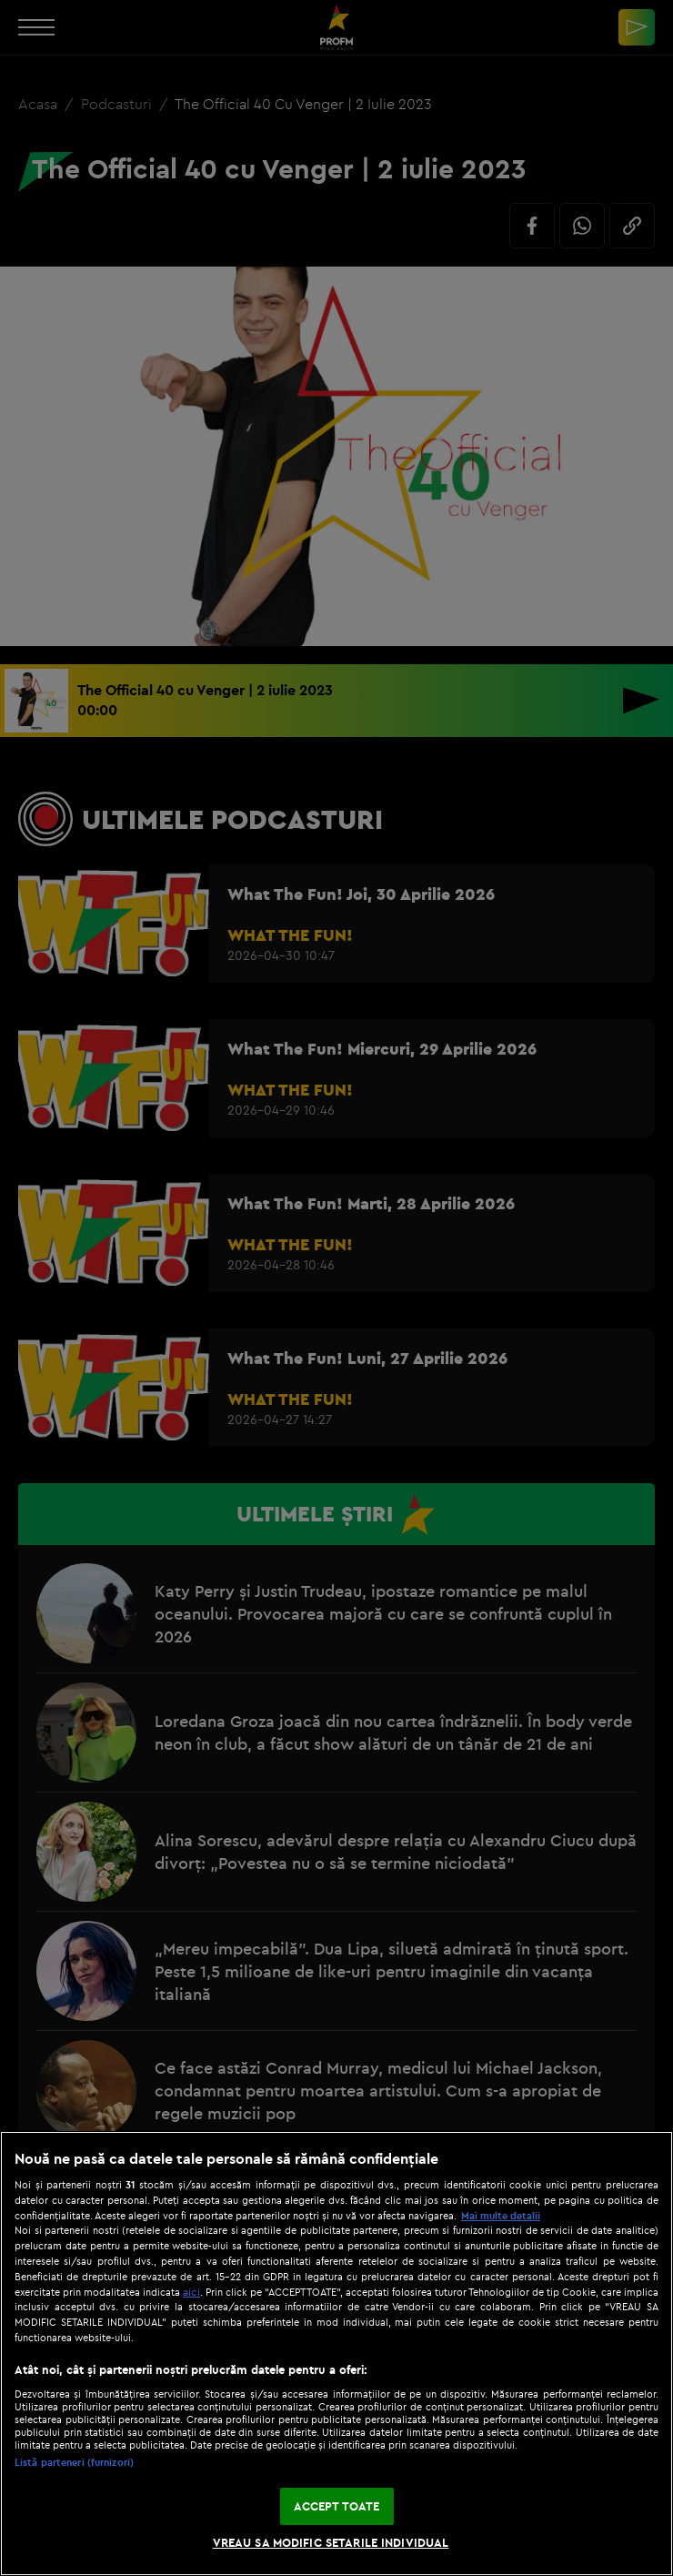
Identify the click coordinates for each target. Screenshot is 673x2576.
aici (191, 2291)
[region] (336, 2353)
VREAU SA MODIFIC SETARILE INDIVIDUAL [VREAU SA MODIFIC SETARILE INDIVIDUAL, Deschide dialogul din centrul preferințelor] (331, 2542)
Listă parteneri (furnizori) (74, 2462)
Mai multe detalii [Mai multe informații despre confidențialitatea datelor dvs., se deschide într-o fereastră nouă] (500, 2215)
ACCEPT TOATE (337, 2506)
